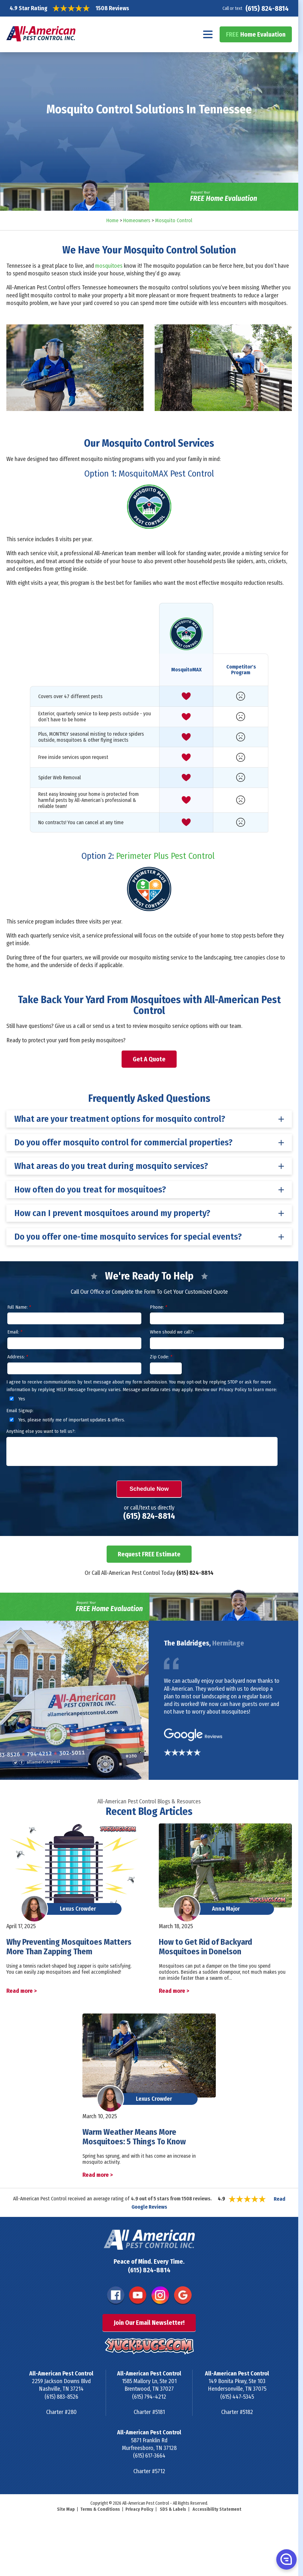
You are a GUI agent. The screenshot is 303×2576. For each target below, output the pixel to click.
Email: (14, 1332)
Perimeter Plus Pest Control (165, 856)
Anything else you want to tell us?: (40, 1431)
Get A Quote (149, 1059)
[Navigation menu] (208, 34)
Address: (17, 1357)
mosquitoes (109, 265)
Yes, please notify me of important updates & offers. (66, 1420)
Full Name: (19, 1307)
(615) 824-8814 (267, 8)
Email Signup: (19, 1410)
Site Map (66, 2509)
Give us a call (70, 1026)
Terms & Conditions (100, 2509)
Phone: (158, 1307)
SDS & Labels (173, 2509)
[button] (285, 2559)
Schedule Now (149, 1489)
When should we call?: (172, 1332)
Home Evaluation (255, 34)
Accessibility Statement (217, 2509)
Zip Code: (161, 1357)
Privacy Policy (139, 2509)
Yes (16, 1399)
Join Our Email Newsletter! (149, 2322)
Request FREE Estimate (149, 1554)
